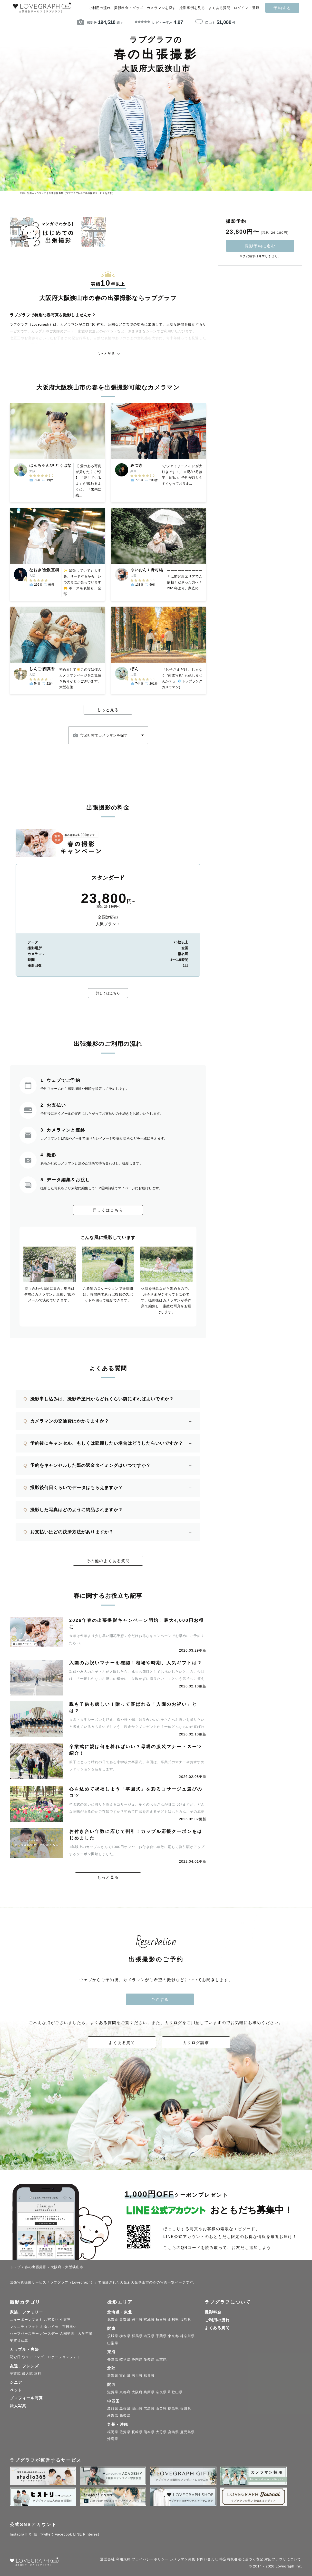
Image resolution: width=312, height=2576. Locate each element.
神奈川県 (187, 2338)
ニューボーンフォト (26, 2321)
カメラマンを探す (161, 8)
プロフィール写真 (26, 2400)
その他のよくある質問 (108, 1561)
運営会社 (107, 2561)
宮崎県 (173, 2434)
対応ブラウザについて (282, 2561)
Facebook (63, 2536)
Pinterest (91, 2536)
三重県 (161, 2361)
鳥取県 (112, 2410)
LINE (77, 2536)
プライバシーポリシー (150, 2561)
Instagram (19, 2536)
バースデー (49, 2335)
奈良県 (161, 2394)
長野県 (112, 2361)
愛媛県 (112, 2417)
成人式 (27, 2375)
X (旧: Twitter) (41, 2536)
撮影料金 (213, 2314)
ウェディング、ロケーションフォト (51, 2359)
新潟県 (112, 2377)
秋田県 (161, 2321)
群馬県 (137, 2338)
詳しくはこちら (108, 994)
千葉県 (161, 2338)
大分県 (161, 2434)
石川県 (137, 2377)
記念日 (15, 2359)
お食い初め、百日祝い (58, 2328)
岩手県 (137, 2321)
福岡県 (112, 2434)
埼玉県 (149, 2338)
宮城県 (149, 2321)
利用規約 (123, 2561)
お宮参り (51, 2321)
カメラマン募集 (182, 2561)
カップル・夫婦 (24, 2351)
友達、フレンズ (24, 2368)
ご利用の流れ (100, 8)
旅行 (37, 2375)
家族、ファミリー (26, 2314)
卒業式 (15, 2375)
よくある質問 (219, 8)
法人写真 (18, 2407)
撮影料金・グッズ (128, 8)
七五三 (65, 2321)
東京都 (173, 2338)
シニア (16, 2384)
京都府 (124, 2394)
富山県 (124, 2377)
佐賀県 (124, 2434)
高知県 (124, 2417)
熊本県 (149, 2434)
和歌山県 (175, 2394)
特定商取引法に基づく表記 (241, 2561)
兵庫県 (149, 2394)
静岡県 (137, 2361)
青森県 (124, 2321)
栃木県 (124, 2338)
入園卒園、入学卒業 (76, 2335)
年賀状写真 (19, 2342)
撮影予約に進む (260, 246)
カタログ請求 (196, 2044)
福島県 (185, 2321)
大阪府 (137, 2394)
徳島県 (173, 2410)
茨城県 (112, 2338)
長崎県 (137, 2434)
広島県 (149, 2410)
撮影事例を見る (192, 8)
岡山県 (137, 2410)
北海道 (112, 2321)
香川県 (185, 2410)
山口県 (161, 2410)
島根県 (124, 2410)
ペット (16, 2392)
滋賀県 (112, 2394)
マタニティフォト (24, 2328)
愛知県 (149, 2361)
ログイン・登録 (246, 8)
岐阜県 (124, 2361)
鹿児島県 (187, 2434)
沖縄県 (112, 2441)
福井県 (149, 2377)
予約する (282, 8)
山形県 (173, 2321)
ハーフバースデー (24, 2335)
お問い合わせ (207, 2561)
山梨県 (112, 2345)
